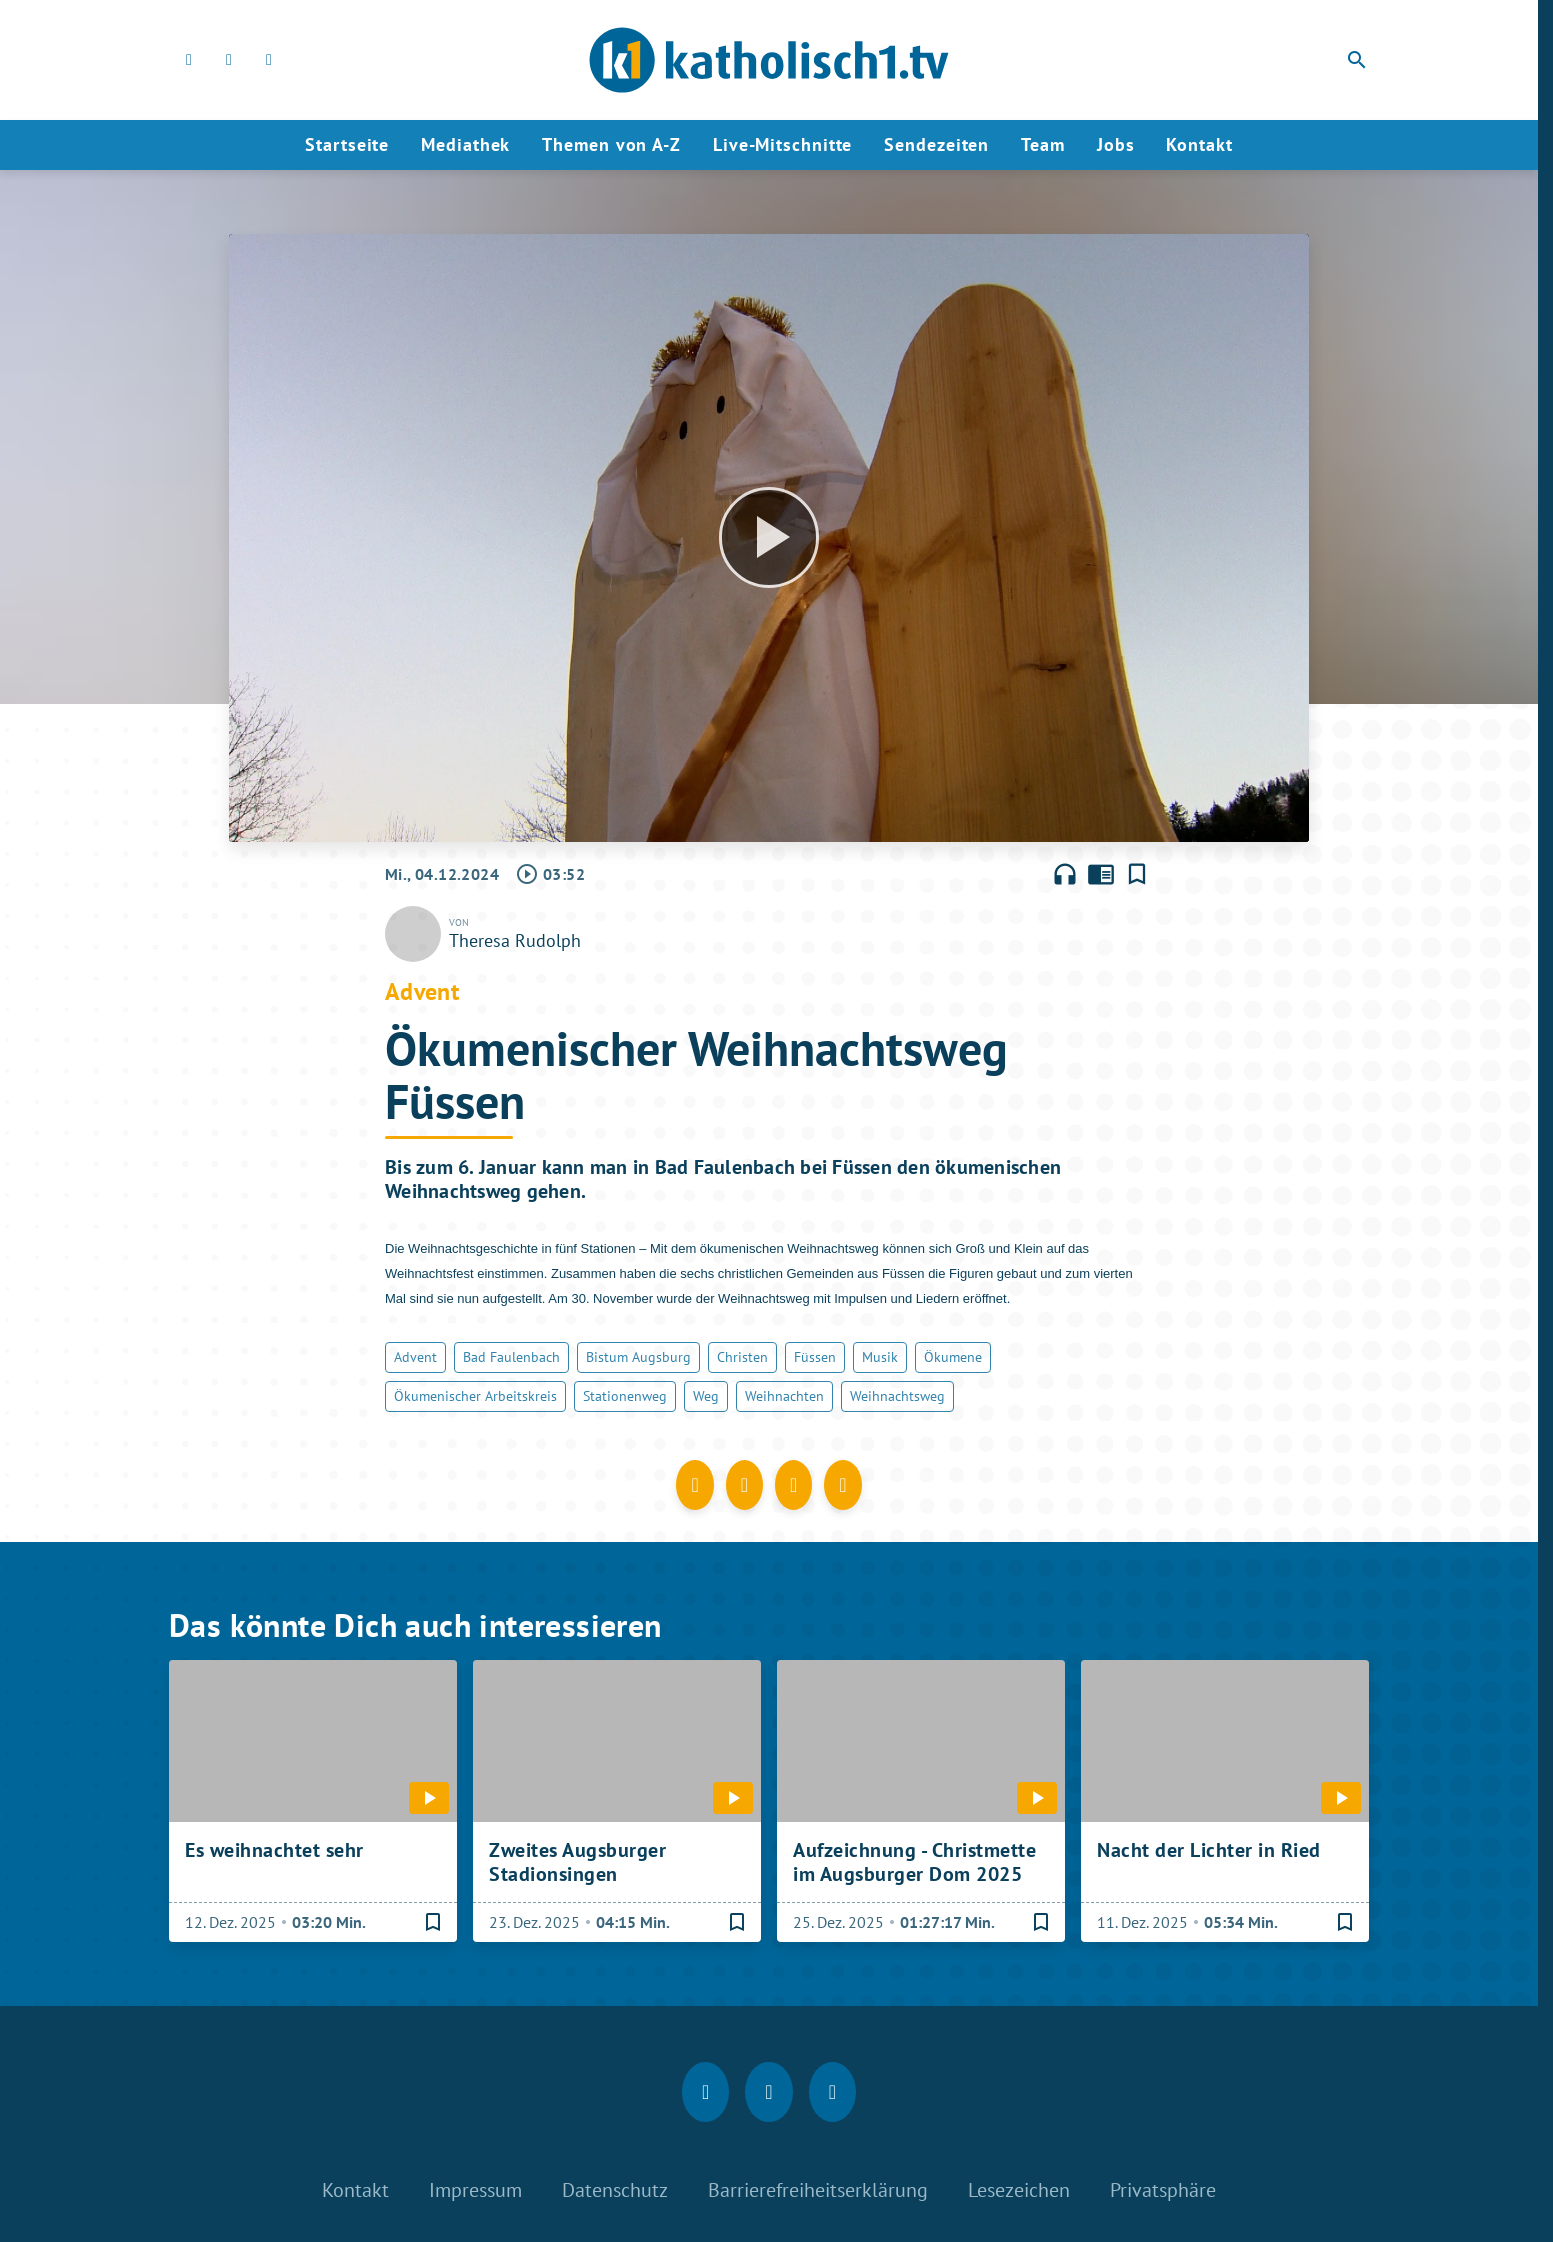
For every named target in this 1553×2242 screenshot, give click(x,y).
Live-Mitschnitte (782, 144)
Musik (880, 1357)
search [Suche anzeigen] (1357, 60)
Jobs (1116, 144)
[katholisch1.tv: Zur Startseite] (769, 60)
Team (1043, 144)
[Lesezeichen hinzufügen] (1137, 874)
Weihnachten (784, 1396)
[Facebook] (189, 60)
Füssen (815, 1357)
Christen (742, 1357)
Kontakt (1199, 144)
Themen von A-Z (611, 144)
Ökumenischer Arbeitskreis (475, 1396)
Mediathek (465, 144)
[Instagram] (229, 60)
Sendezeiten (936, 144)
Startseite (347, 144)
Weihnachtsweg (897, 1396)
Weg (706, 1396)
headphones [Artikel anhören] (1065, 874)
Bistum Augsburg (638, 1357)
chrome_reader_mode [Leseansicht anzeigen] (1101, 874)
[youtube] (269, 60)
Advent (415, 1357)
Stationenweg (625, 1396)
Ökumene (953, 1357)
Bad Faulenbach (511, 1357)
